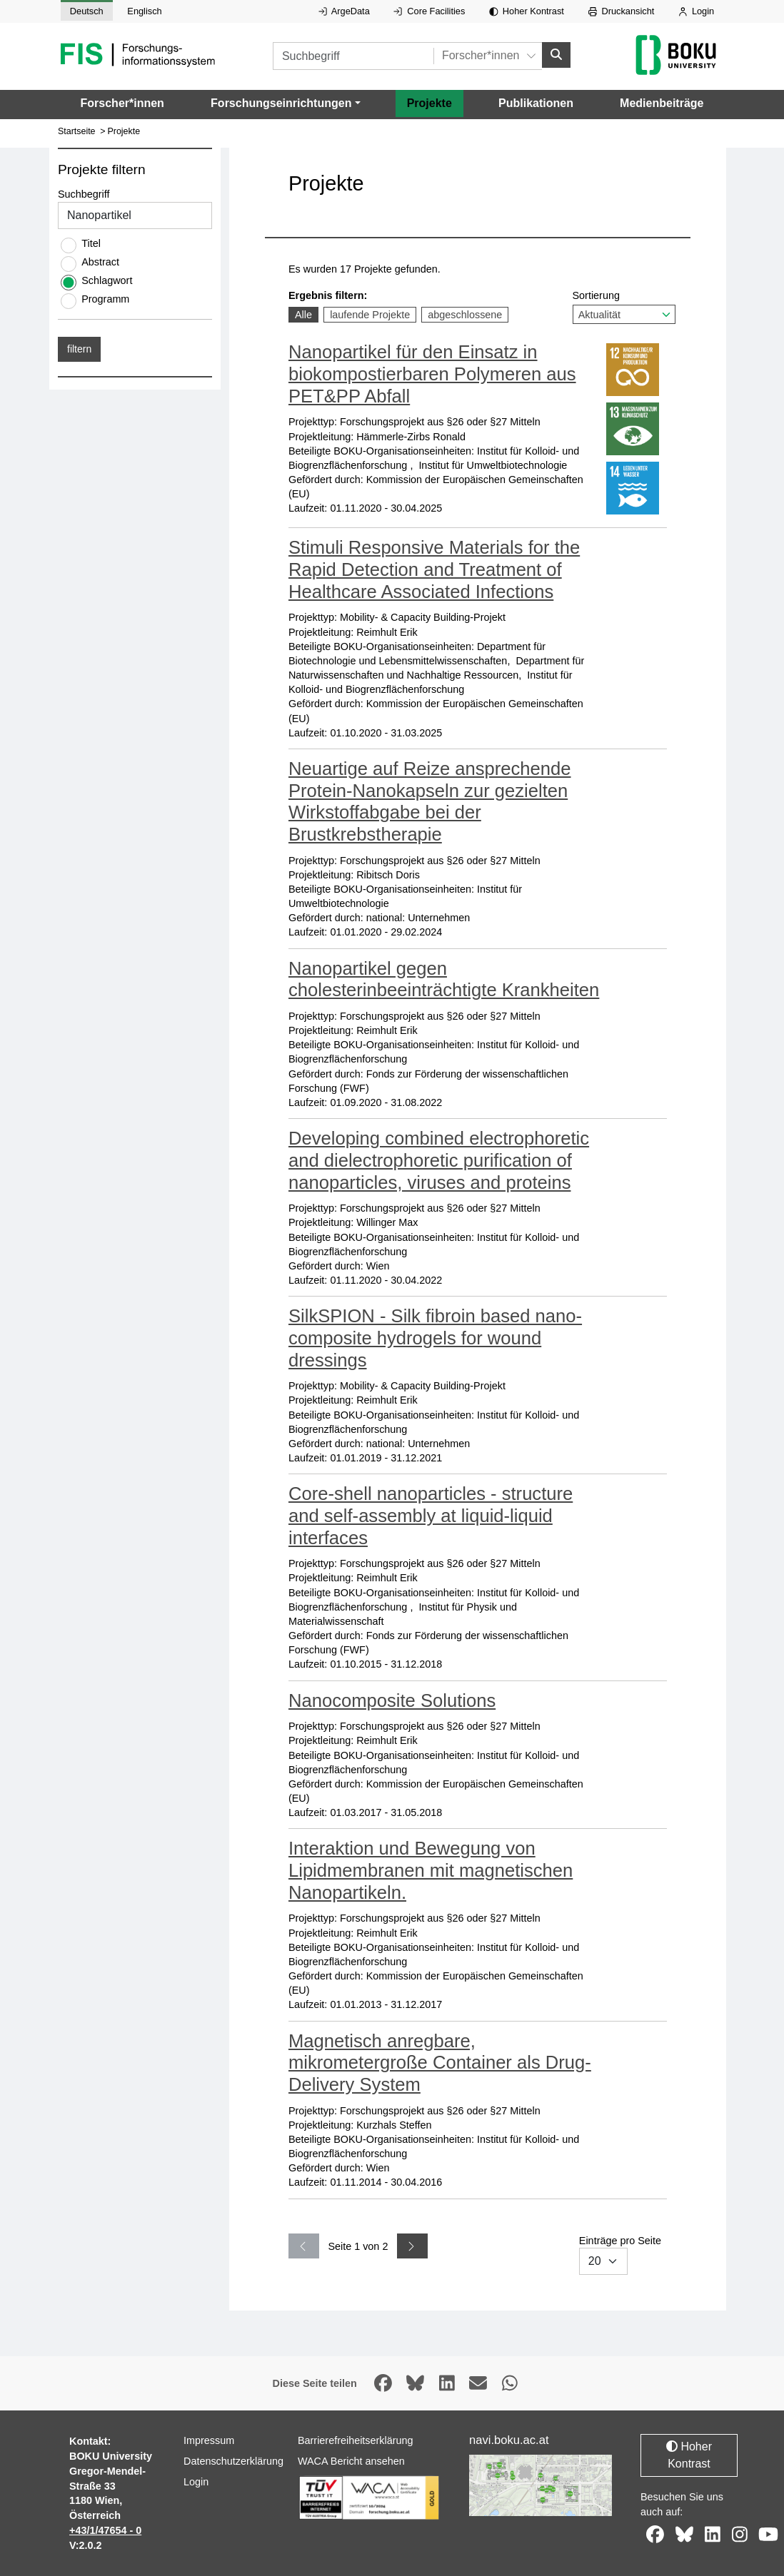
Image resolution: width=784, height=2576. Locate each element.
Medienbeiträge (661, 102)
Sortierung (624, 306)
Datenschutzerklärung (233, 2461)
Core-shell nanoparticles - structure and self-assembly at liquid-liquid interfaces (430, 1515)
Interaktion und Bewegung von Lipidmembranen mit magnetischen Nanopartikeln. (430, 1870)
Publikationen (535, 102)
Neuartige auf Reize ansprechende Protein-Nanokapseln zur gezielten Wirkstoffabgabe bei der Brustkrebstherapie (429, 800)
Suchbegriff (84, 194)
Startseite (77, 131)
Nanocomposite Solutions (392, 1700)
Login (696, 11)
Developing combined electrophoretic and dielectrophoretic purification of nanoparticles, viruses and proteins (438, 1160)
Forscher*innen (122, 102)
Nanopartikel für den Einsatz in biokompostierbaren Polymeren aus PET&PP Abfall (432, 373)
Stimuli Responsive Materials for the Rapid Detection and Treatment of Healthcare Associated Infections (434, 569)
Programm (105, 299)
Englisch (144, 11)
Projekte (429, 102)
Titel (91, 243)
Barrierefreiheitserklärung (355, 2440)
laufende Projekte (369, 313)
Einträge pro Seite (620, 2254)
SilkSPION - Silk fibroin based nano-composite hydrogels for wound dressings (435, 1337)
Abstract (100, 262)
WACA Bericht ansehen (351, 2461)
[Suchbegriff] (353, 56)
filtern (79, 349)
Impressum (209, 2440)
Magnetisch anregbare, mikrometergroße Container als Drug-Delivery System (439, 2062)
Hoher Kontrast (526, 11)
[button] (285, 102)
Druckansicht (621, 11)
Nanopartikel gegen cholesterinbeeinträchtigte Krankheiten (443, 979)
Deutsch (87, 11)
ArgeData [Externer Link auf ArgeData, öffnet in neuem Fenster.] (344, 11)
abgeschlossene (464, 313)
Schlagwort (106, 280)
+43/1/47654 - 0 (105, 2530)
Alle (306, 313)
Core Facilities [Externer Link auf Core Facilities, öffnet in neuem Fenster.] (429, 11)
